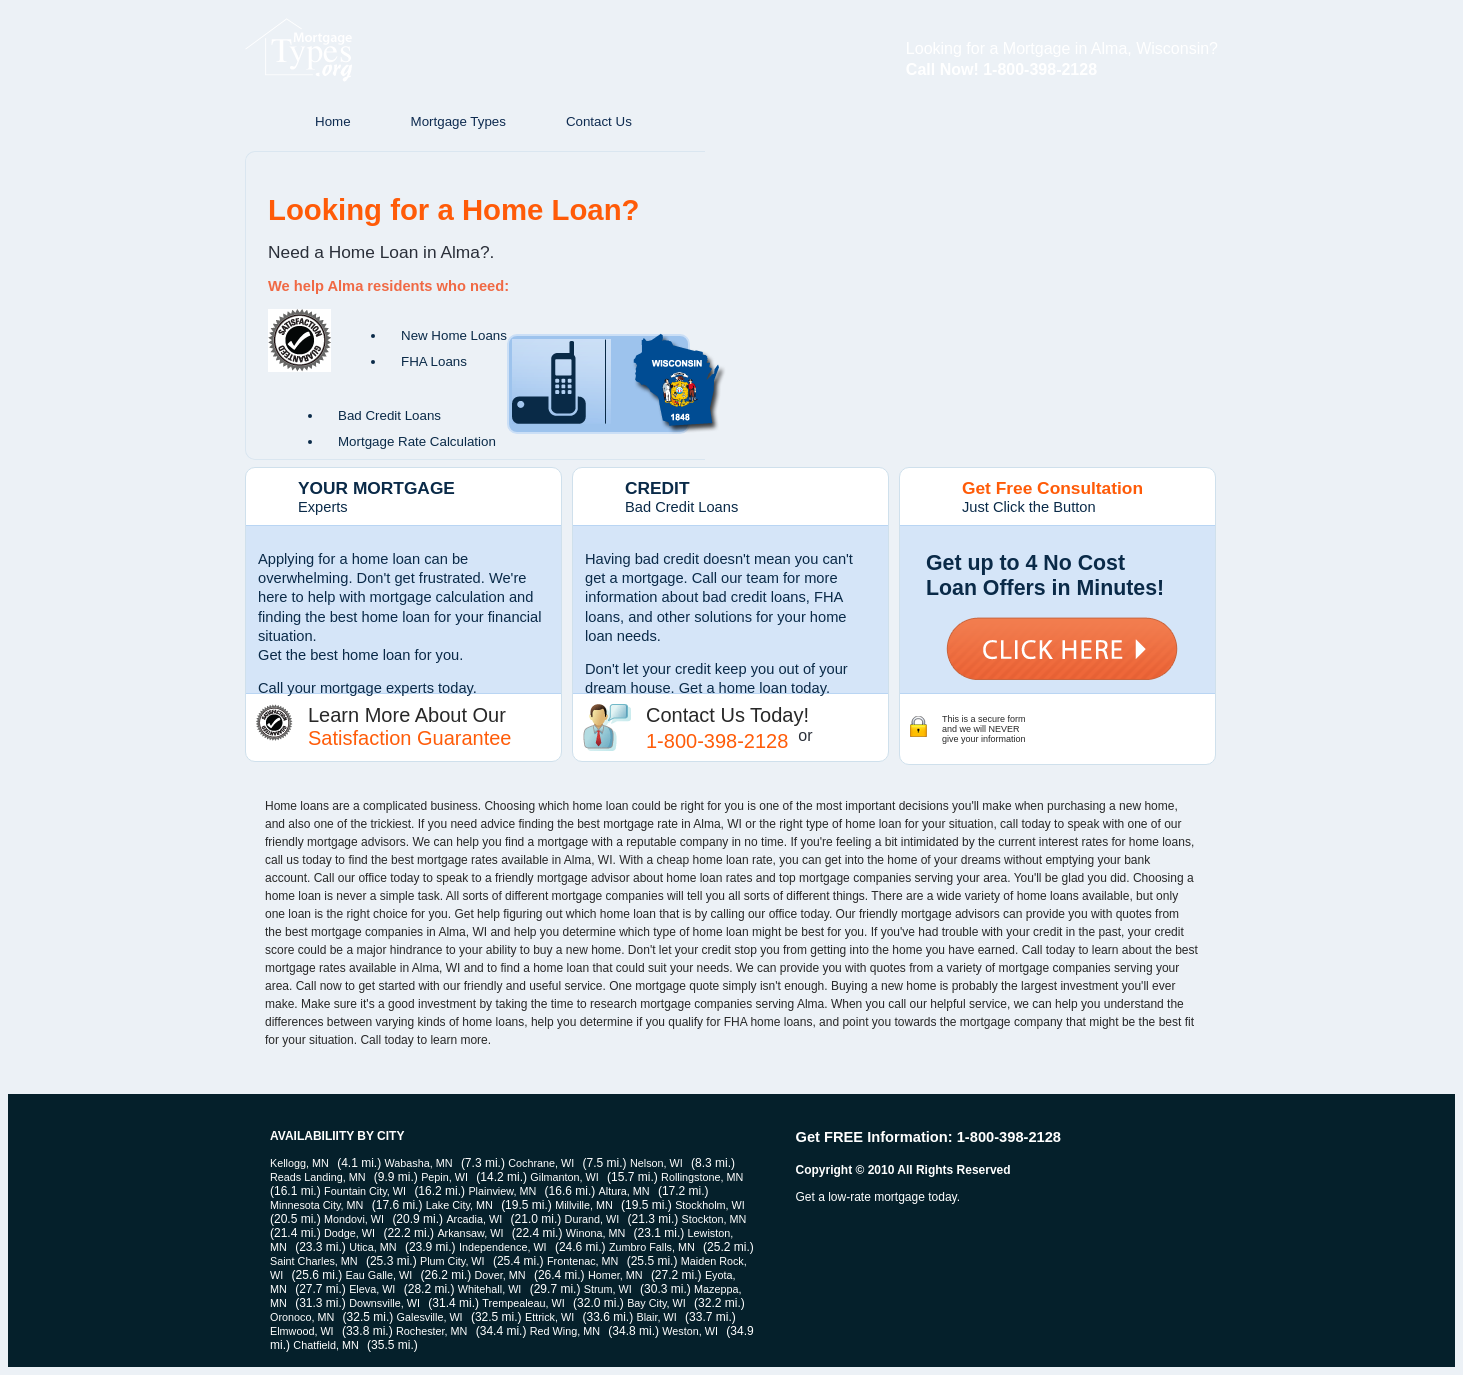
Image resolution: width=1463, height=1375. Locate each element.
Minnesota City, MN (316, 1205)
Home (333, 121)
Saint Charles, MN (314, 1261)
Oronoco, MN (302, 1317)
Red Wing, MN (565, 1331)
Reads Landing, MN (317, 1177)
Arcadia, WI (474, 1219)
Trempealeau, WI (523, 1303)
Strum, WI (608, 1289)
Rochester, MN (431, 1331)
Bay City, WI (656, 1303)
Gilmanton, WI (564, 1177)
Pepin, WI (444, 1177)
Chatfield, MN (325, 1345)
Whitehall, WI (490, 1289)
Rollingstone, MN (702, 1177)
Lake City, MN (459, 1205)
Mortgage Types (458, 121)
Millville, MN (584, 1205)
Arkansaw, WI (470, 1233)
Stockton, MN (714, 1219)
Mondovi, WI (354, 1219)
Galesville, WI (430, 1317)
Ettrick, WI (549, 1317)
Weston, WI (690, 1331)
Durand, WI (592, 1219)
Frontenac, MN (582, 1261)
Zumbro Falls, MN (652, 1247)
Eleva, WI (372, 1289)
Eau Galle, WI (379, 1275)
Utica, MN (372, 1247)
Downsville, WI (384, 1303)
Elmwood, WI (302, 1331)
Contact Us (599, 121)
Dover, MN (500, 1275)
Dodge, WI (349, 1233)
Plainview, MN (502, 1191)
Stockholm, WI (710, 1205)
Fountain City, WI (365, 1191)
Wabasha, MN (419, 1163)
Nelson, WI (656, 1163)
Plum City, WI (452, 1261)
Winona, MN (595, 1233)
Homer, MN (615, 1275)
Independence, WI (503, 1247)
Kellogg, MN (299, 1163)
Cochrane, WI (541, 1163)
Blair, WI (657, 1317)
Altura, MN (624, 1191)
